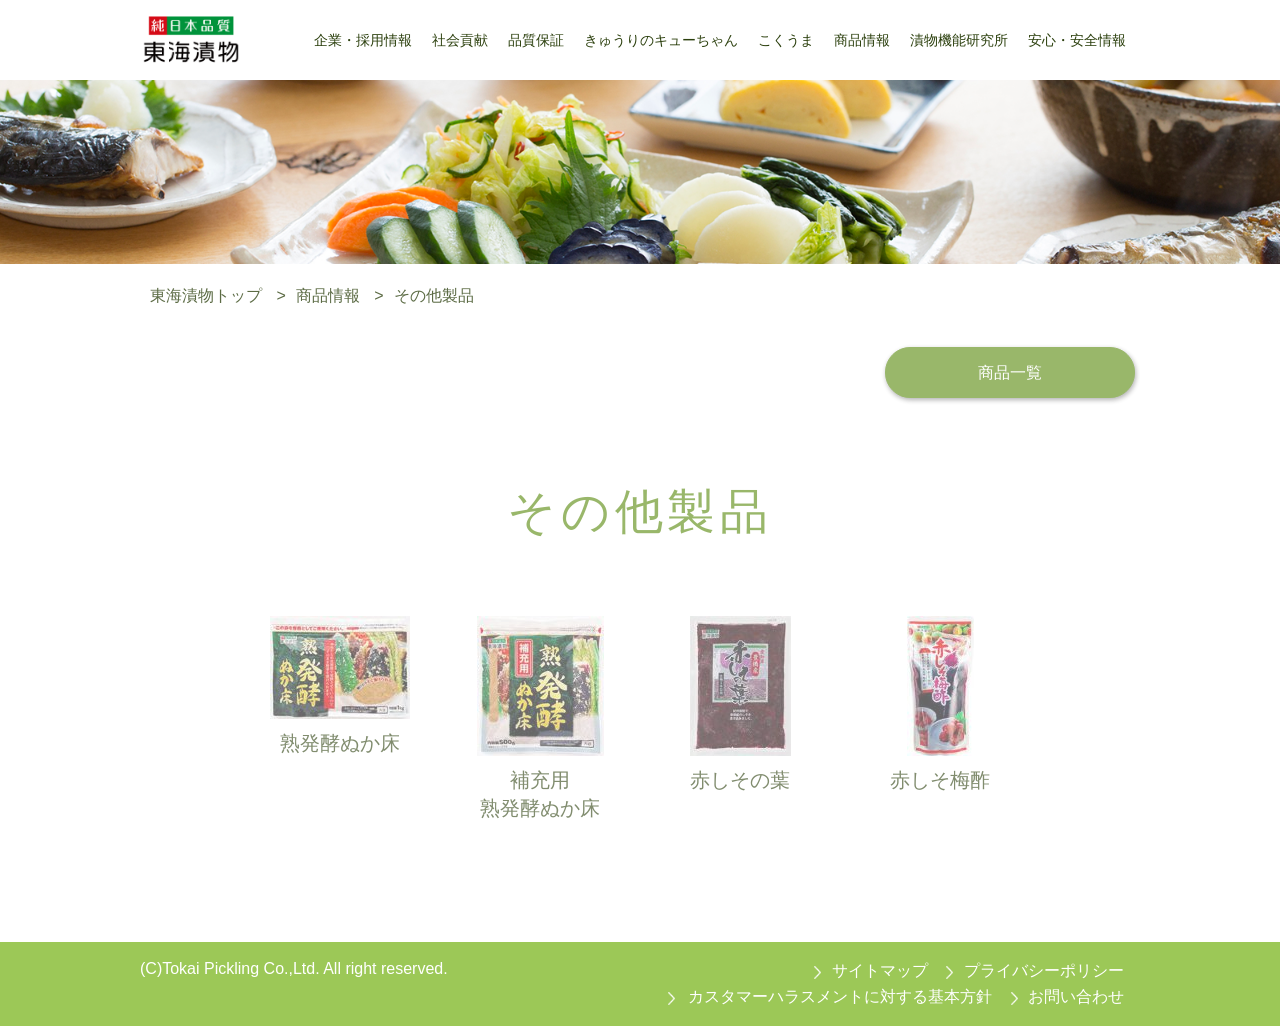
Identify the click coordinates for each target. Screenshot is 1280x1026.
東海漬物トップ (206, 295)
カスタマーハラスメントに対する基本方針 (840, 996)
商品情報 (328, 295)
